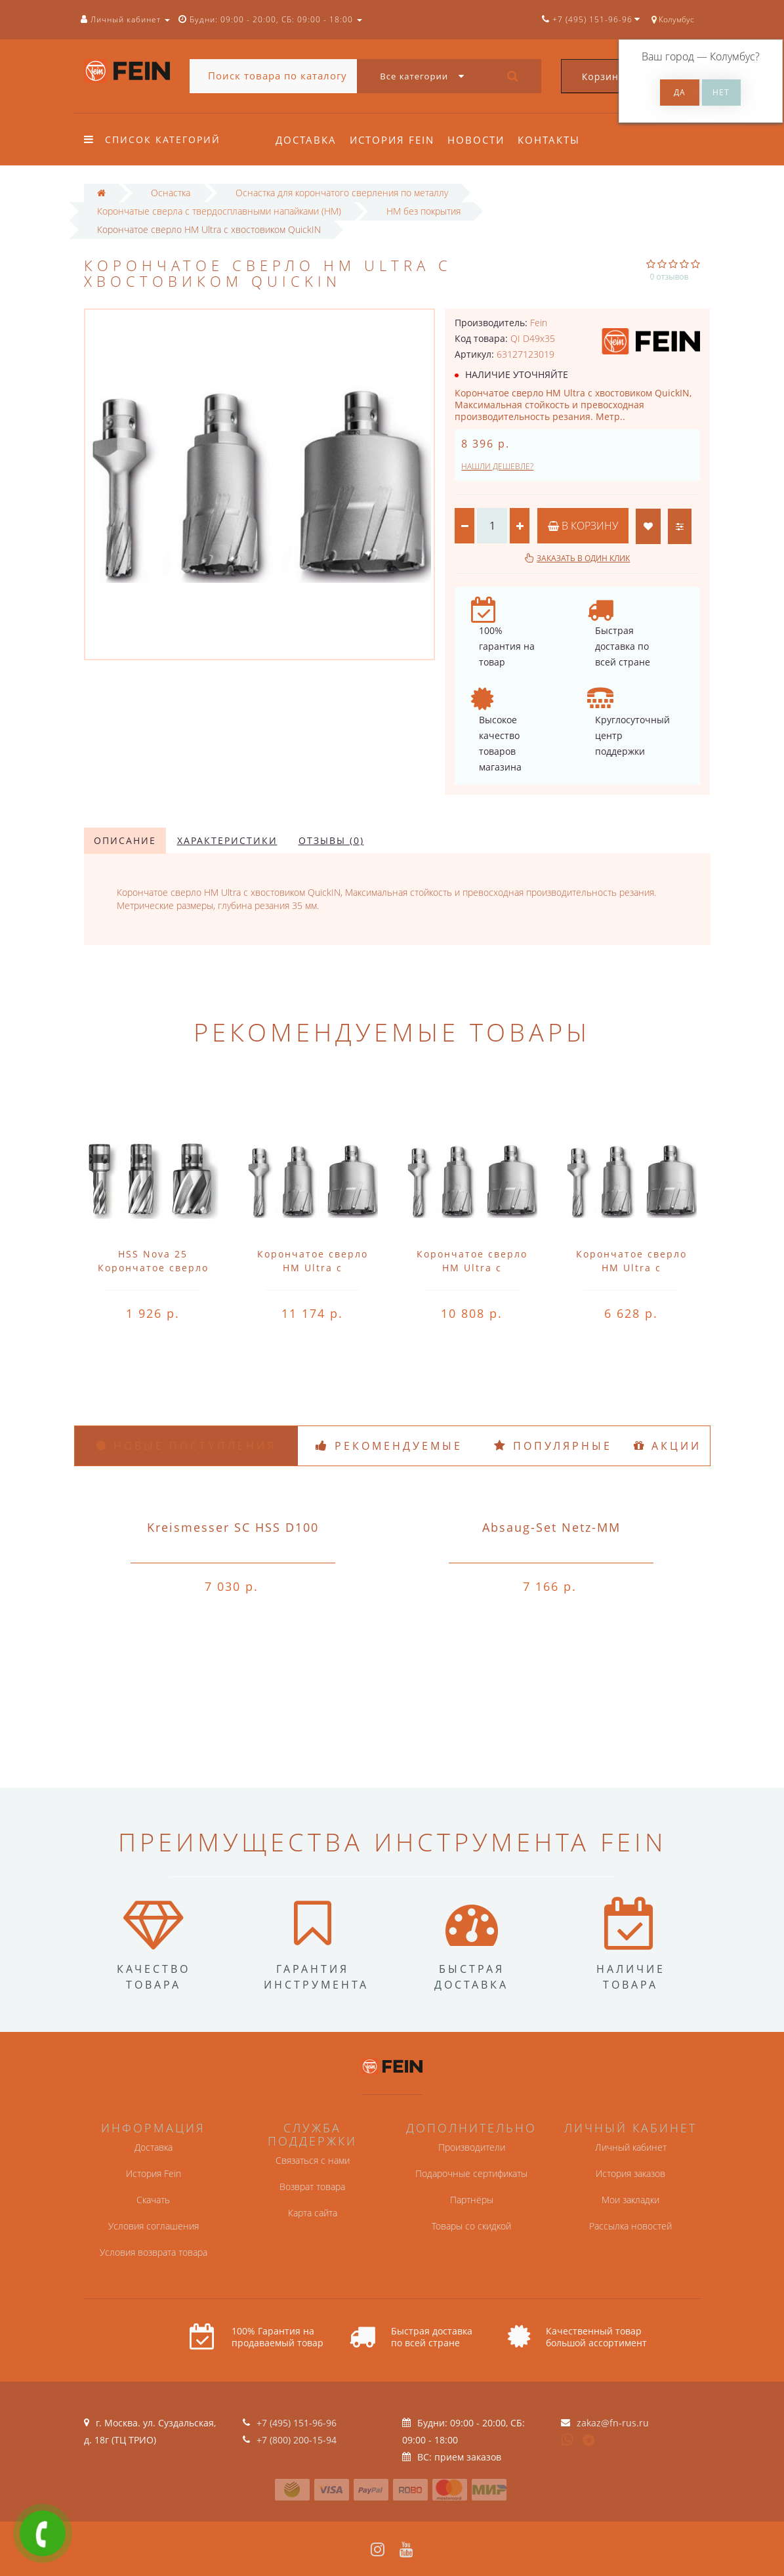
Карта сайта (312, 2212)
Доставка (306, 139)
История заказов (630, 2173)
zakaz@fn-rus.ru (613, 2423)
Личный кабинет (631, 2147)
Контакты (555, 139)
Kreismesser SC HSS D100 (233, 1527)
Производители (471, 2147)
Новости (479, 139)
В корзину (583, 525)
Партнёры (471, 2199)
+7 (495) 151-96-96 (297, 2423)
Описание (125, 840)
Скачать (153, 2199)
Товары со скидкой (471, 2226)
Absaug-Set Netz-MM (551, 1527)
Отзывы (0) (331, 840)
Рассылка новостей (630, 2226)
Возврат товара (312, 2186)
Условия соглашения (153, 2226)
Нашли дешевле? (497, 466)
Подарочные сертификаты (471, 2173)
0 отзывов (669, 276)
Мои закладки (630, 2199)
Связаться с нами (313, 2160)
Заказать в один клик (583, 558)
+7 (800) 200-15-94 (297, 2440)
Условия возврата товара (153, 2252)
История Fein (394, 139)
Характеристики (227, 840)
